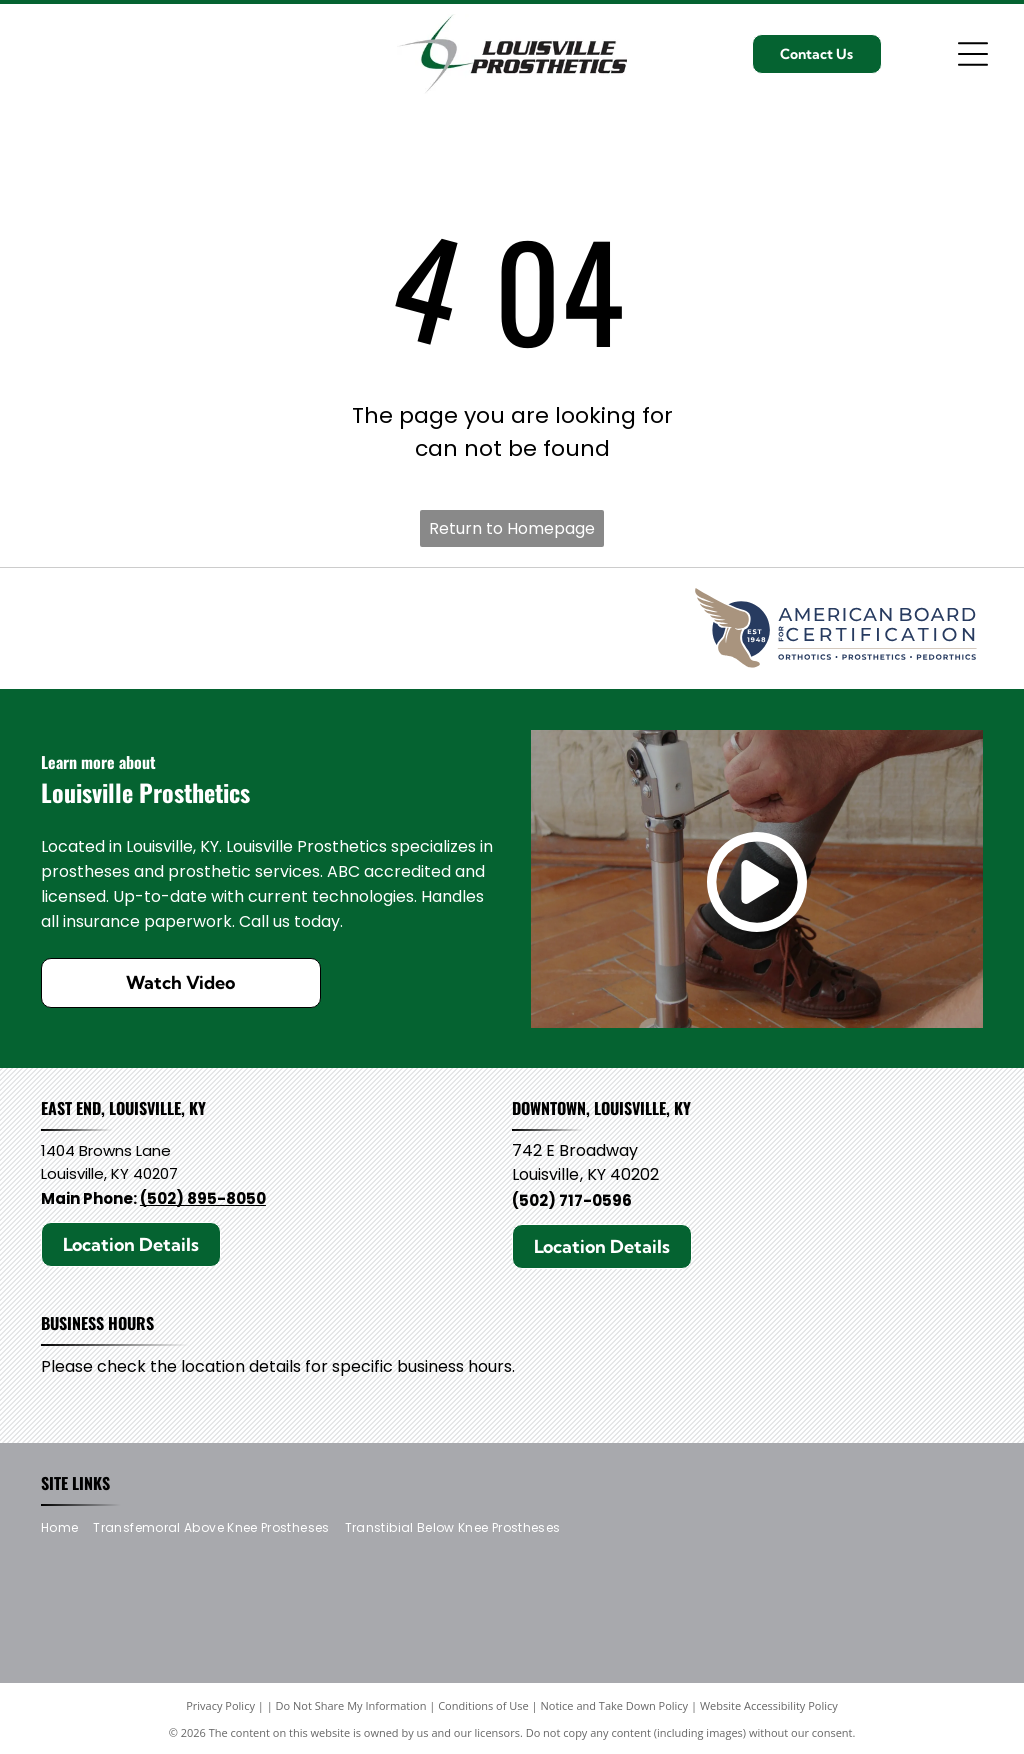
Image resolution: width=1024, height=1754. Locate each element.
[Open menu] (973, 54)
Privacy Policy (220, 1705)
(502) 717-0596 (572, 1200)
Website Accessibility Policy (769, 1705)
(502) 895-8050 (203, 1198)
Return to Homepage (512, 528)
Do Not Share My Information (351, 1705)
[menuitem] (67, 1527)
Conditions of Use (483, 1705)
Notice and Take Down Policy (615, 1705)
